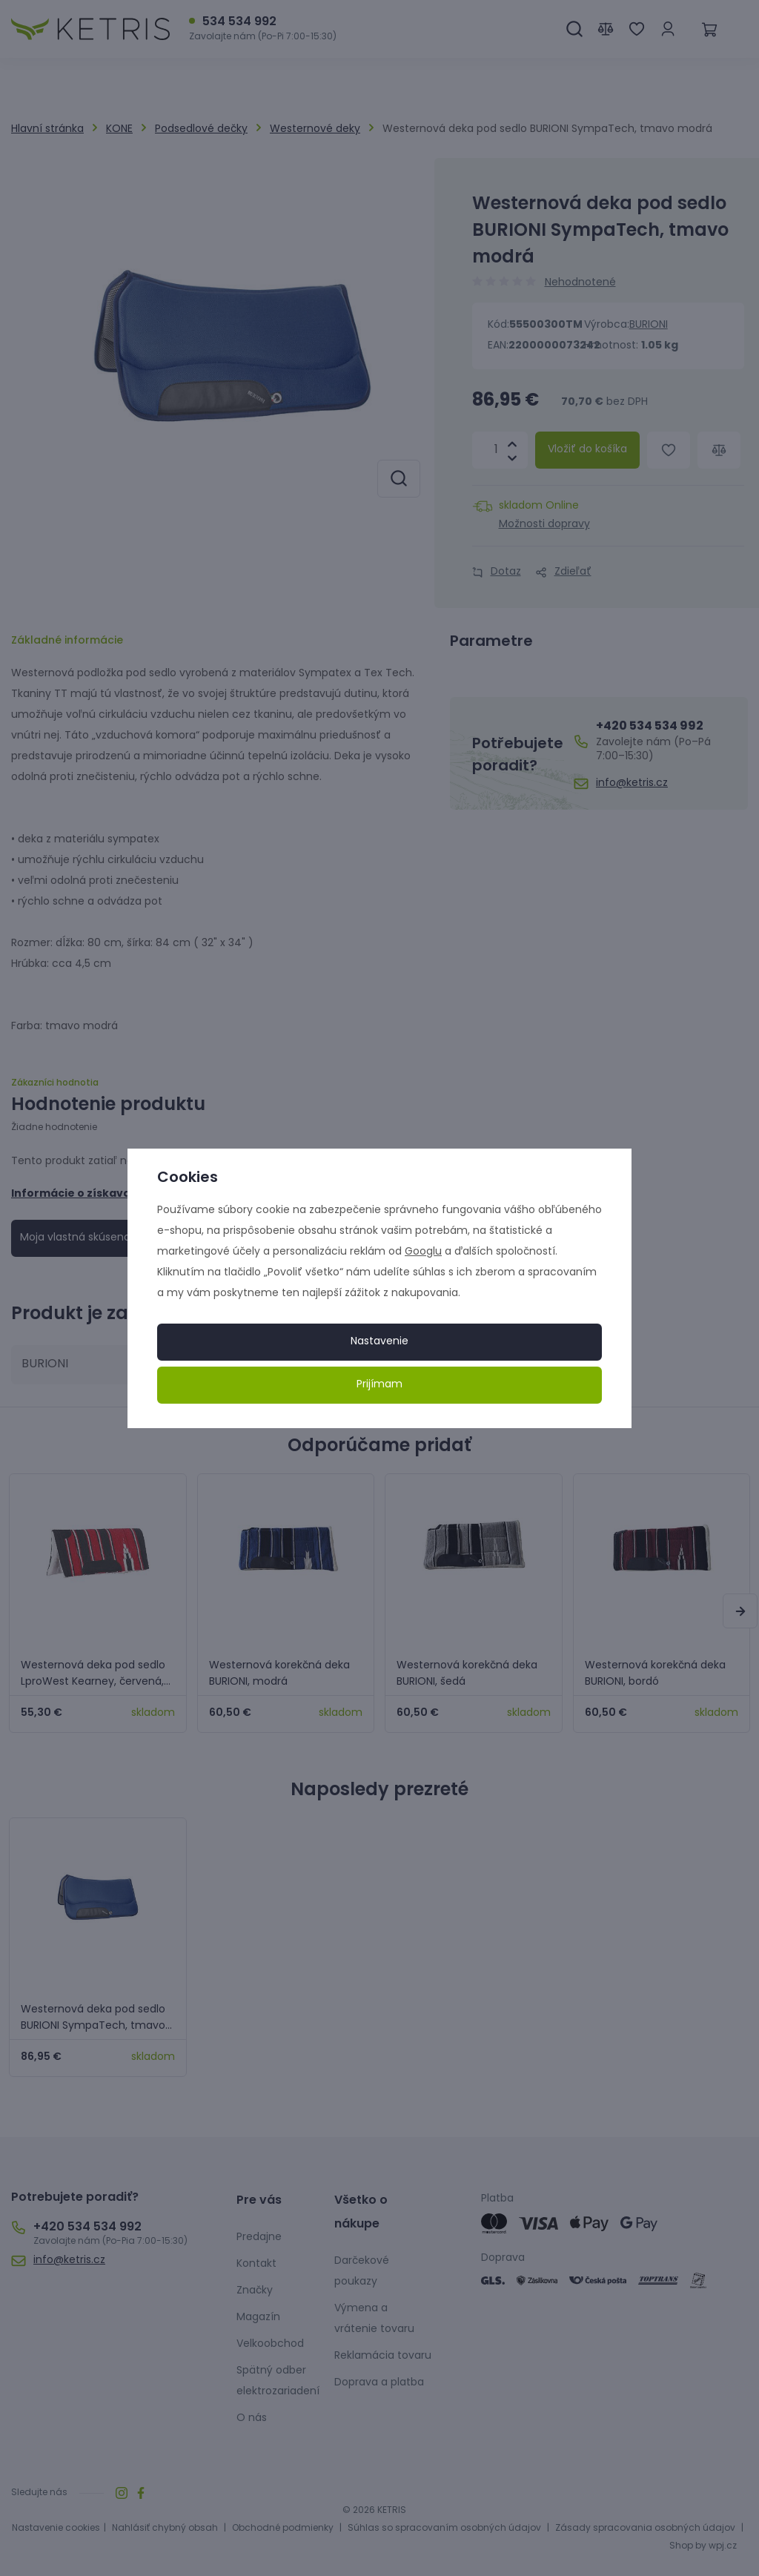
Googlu (423, 1252)
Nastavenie (379, 1341)
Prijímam (379, 1384)
